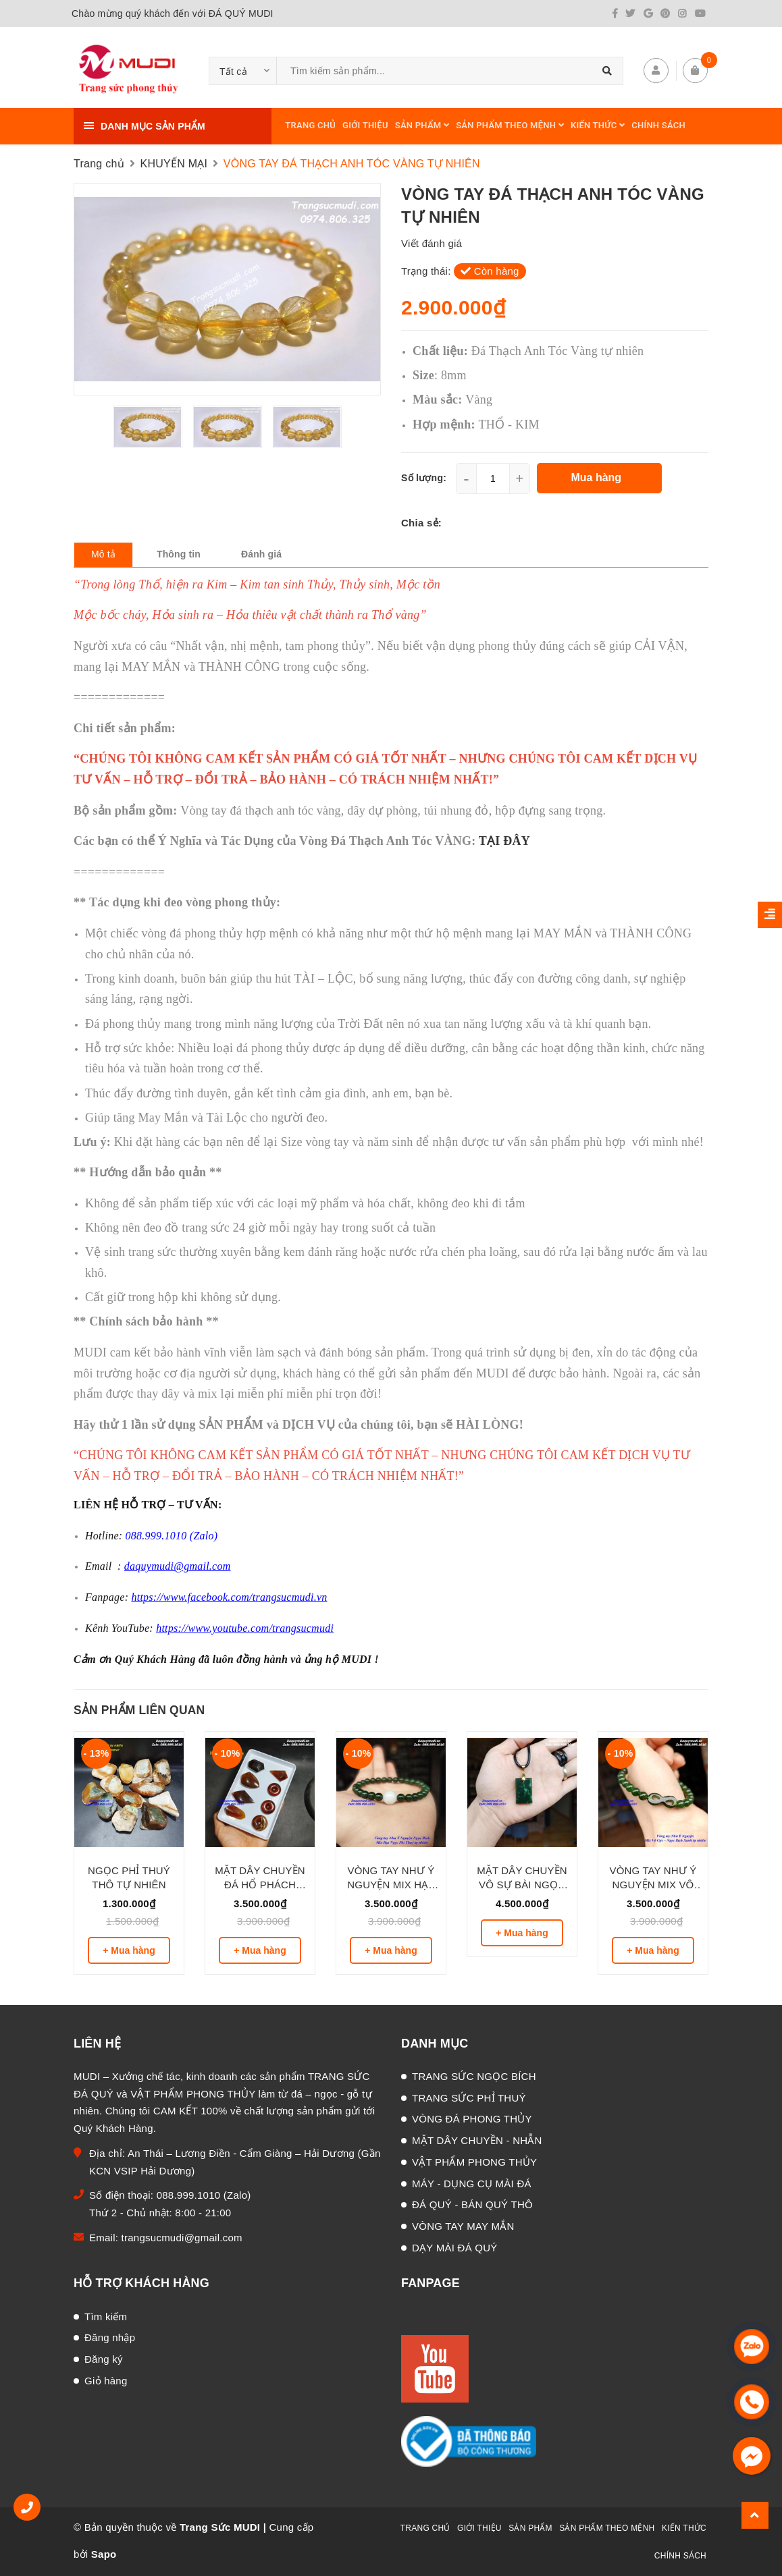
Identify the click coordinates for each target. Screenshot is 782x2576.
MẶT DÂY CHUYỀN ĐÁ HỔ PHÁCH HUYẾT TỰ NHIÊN (260, 1884)
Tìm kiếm (105, 2316)
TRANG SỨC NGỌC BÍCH (474, 2076)
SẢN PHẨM (422, 125)
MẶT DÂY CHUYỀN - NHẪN (477, 2140)
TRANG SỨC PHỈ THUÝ (469, 2098)
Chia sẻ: (421, 522)
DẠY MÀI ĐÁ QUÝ (455, 2247)
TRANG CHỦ (310, 125)
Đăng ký (103, 2359)
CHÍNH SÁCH (658, 125)
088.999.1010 (190, 2195)
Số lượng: (423, 477)
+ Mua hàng (129, 1950)
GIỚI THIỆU (365, 125)
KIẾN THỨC (598, 125)
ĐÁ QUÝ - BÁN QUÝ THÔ (472, 2204)
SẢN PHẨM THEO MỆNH (510, 125)
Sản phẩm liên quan (139, 1710)
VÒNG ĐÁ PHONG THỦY (472, 2119)
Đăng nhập (109, 2337)
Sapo (104, 2554)
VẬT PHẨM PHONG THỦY (474, 2162)
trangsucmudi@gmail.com (182, 2237)
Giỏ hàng (106, 2380)
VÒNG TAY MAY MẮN (463, 2226)
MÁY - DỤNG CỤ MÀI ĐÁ (471, 2183)
